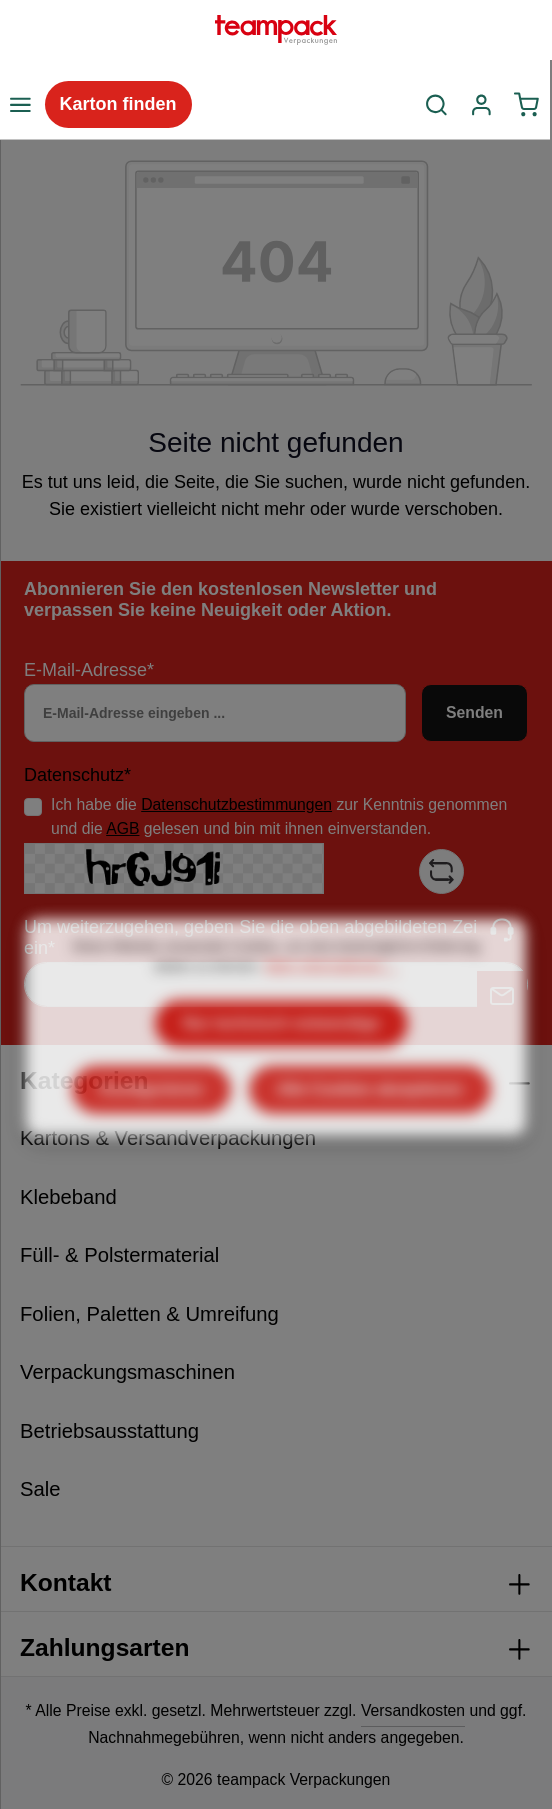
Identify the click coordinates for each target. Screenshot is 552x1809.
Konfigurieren (151, 1140)
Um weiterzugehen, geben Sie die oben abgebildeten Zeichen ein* (270, 937)
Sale (40, 1489)
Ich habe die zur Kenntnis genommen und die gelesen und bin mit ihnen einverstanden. (279, 816)
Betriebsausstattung (109, 1431)
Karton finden (118, 104)
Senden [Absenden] (474, 712)
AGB (122, 828)
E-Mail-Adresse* (89, 670)
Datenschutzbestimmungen (236, 804)
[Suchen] (437, 105)
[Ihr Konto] (481, 105)
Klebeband (68, 1197)
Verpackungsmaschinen (127, 1372)
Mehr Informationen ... (331, 1017)
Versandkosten (413, 1710)
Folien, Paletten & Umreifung (149, 1314)
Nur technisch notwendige (281, 1074)
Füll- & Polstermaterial (119, 1255)
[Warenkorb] (527, 105)
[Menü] (20, 105)
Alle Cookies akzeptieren (370, 1140)
